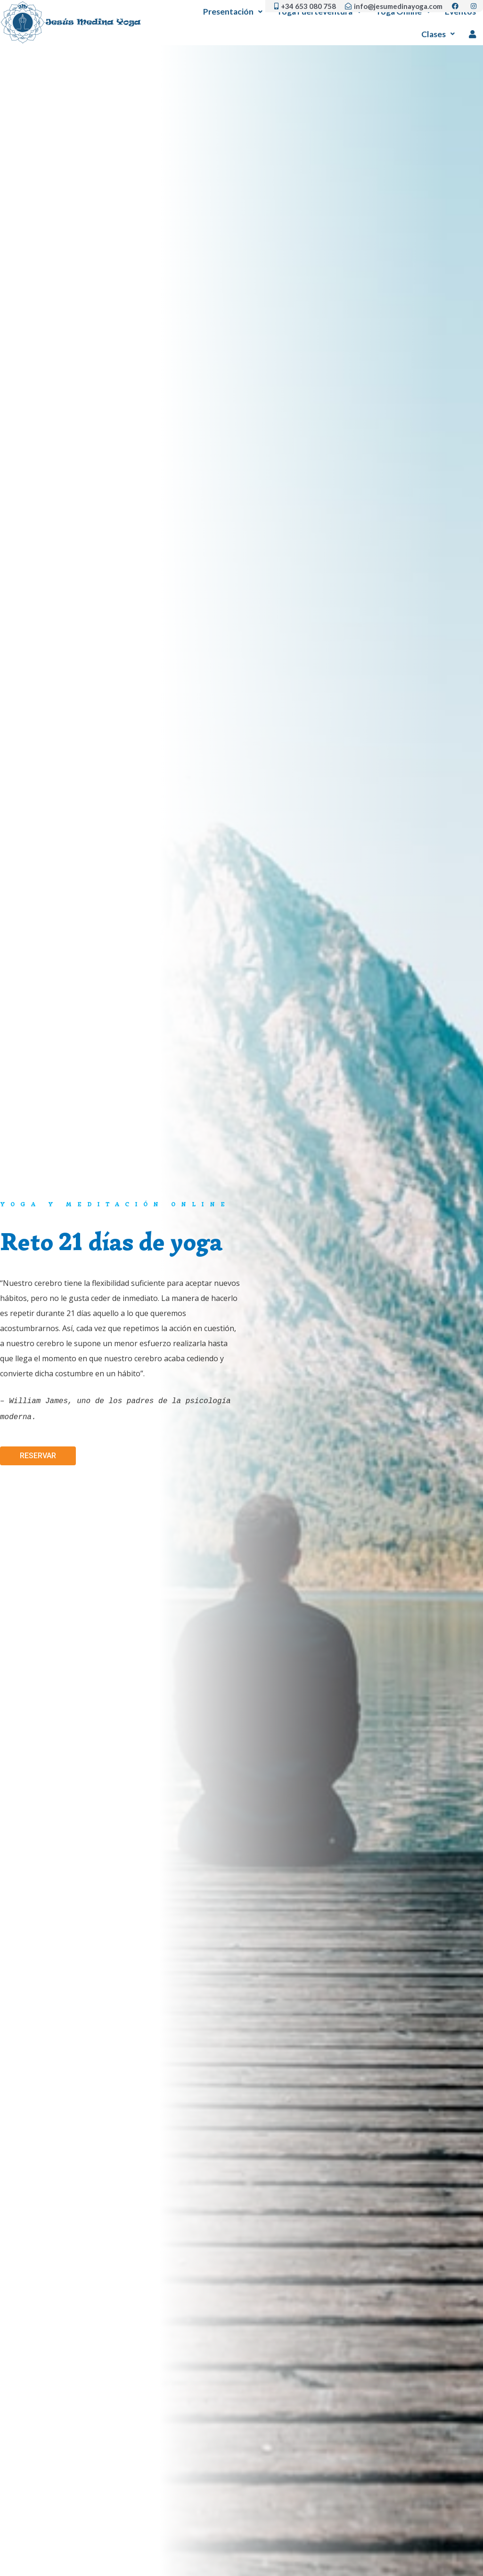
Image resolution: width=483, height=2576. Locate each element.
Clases (438, 34)
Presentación (232, 11)
